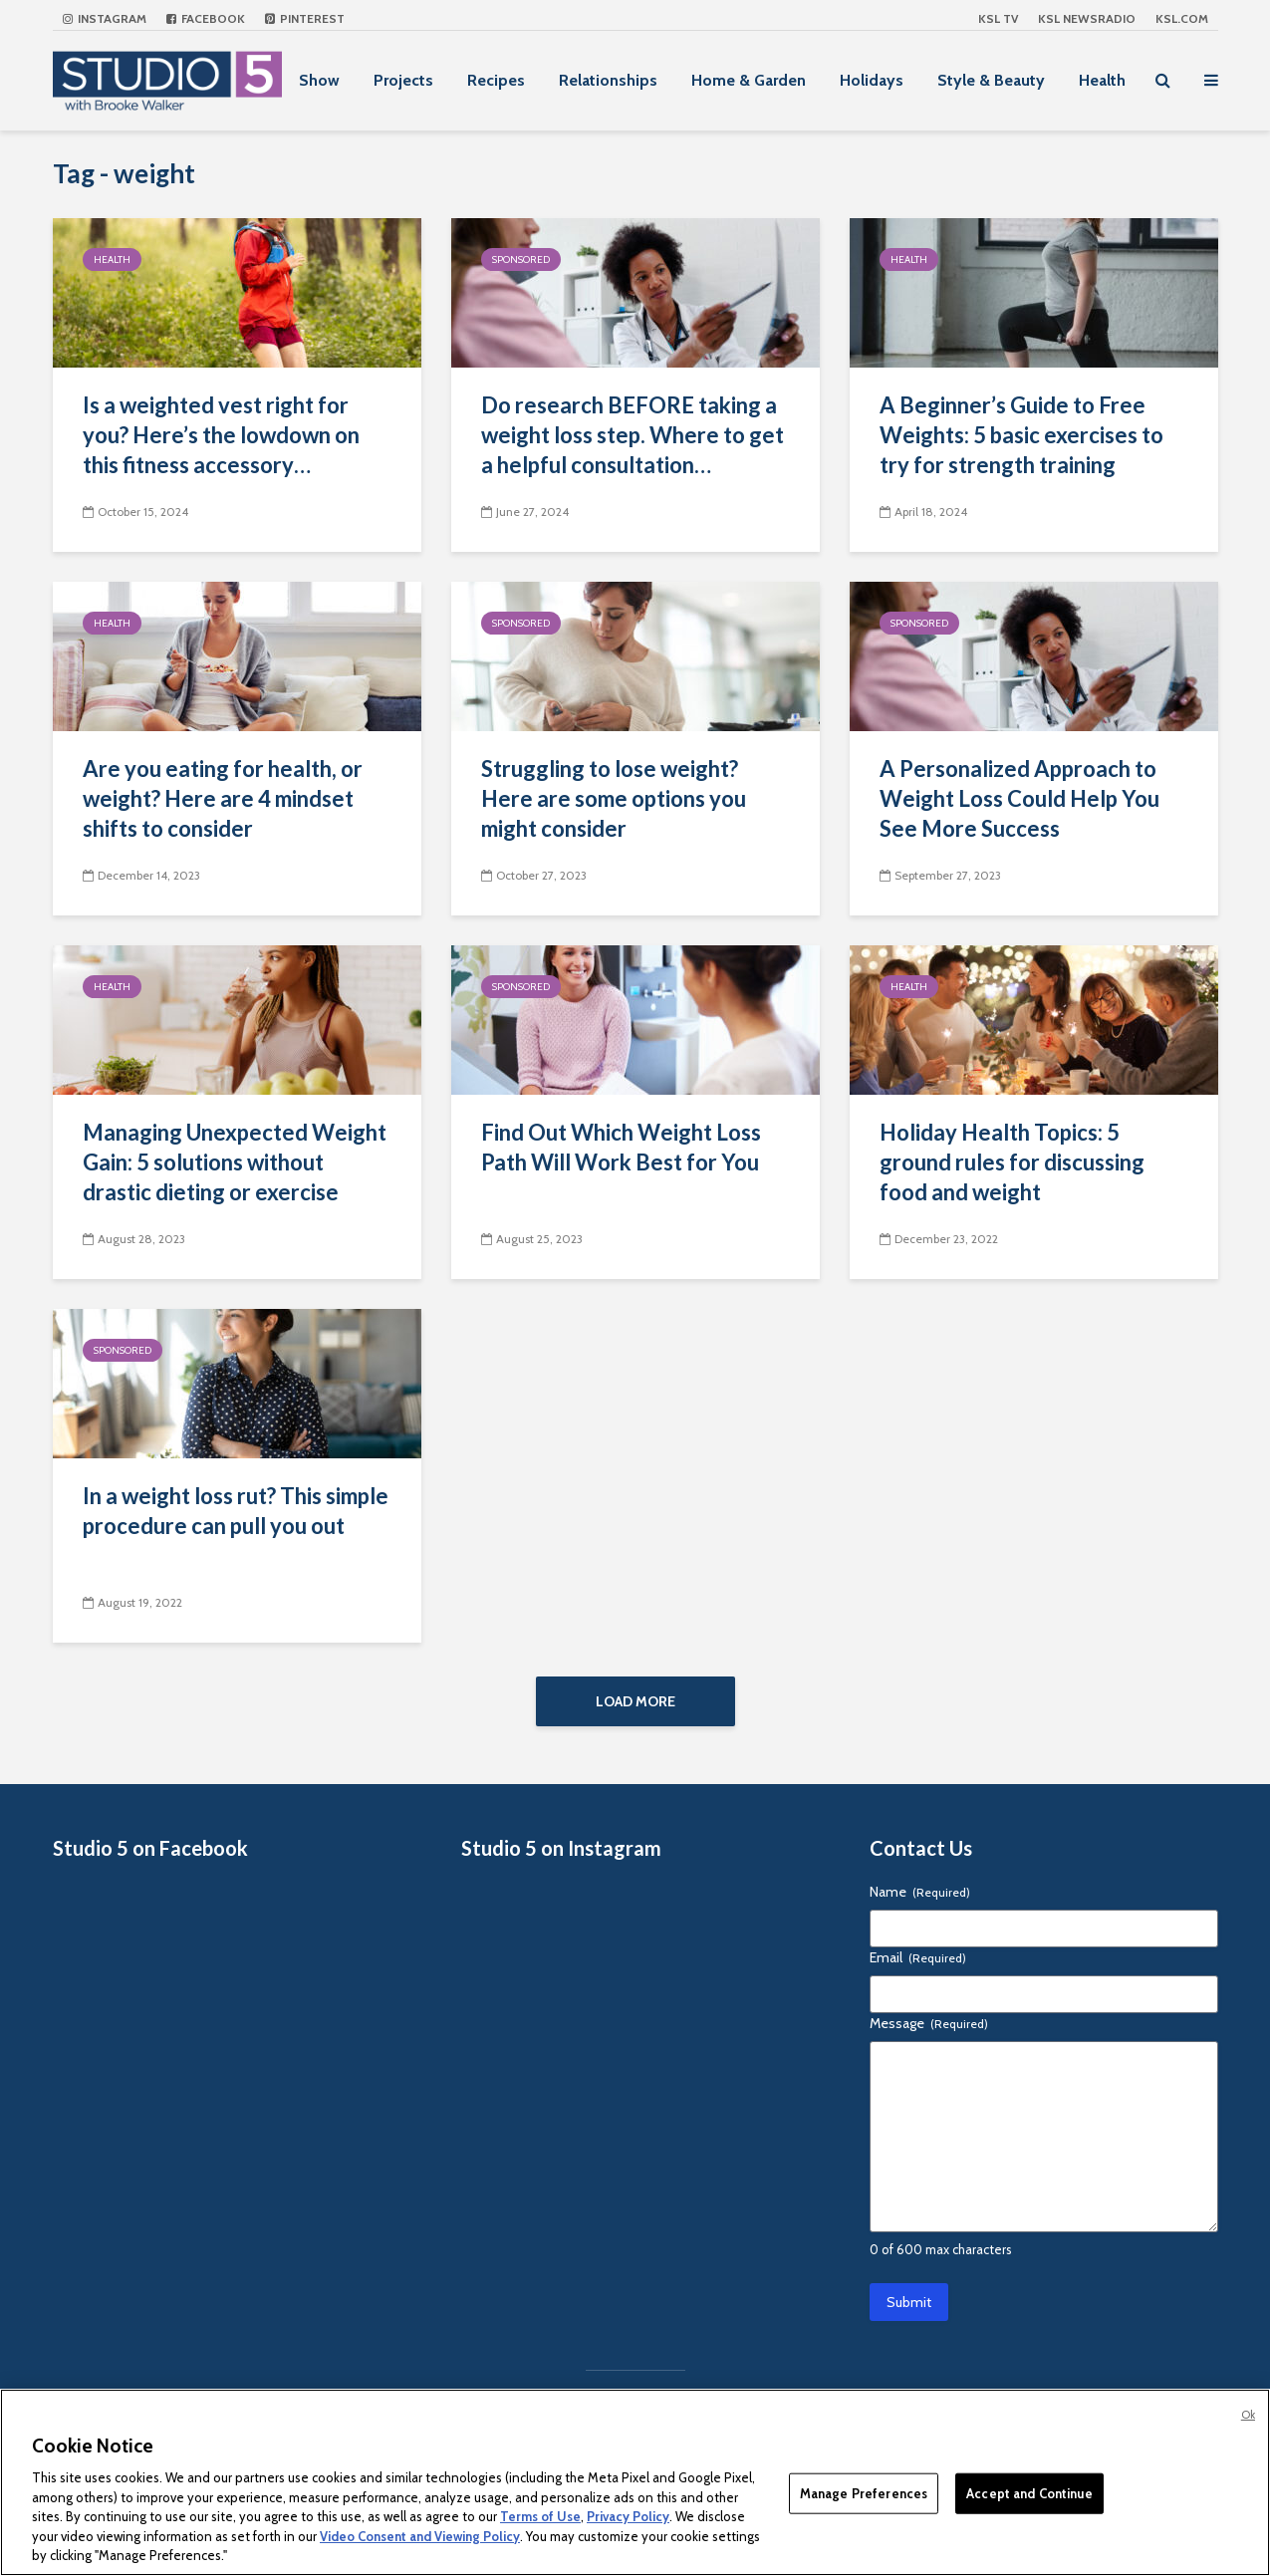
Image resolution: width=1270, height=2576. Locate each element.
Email (918, 1959)
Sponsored (521, 259)
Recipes (496, 80)
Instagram (104, 18)
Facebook (205, 18)
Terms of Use (540, 2516)
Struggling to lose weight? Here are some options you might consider (613, 798)
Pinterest (305, 18)
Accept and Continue (1029, 2492)
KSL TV (998, 18)
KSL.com (1181, 18)
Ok (1248, 2415)
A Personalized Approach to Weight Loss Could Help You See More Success (1019, 798)
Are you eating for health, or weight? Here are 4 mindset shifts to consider (223, 798)
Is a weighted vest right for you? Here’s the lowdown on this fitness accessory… (221, 434)
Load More (635, 1701)
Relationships (608, 80)
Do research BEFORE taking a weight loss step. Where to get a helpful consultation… (632, 434)
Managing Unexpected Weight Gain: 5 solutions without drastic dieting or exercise (234, 1162)
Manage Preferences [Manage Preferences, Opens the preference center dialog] (863, 2492)
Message (929, 2025)
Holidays (871, 80)
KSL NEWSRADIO (1087, 18)
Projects (403, 80)
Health (1102, 80)
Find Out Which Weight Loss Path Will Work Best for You (621, 1147)
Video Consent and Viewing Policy (420, 2536)
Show (319, 80)
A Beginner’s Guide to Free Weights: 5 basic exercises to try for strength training (1021, 434)
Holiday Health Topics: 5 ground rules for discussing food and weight (1012, 1162)
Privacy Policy (628, 2516)
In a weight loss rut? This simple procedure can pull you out (235, 1510)
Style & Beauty (991, 80)
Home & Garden (748, 80)
